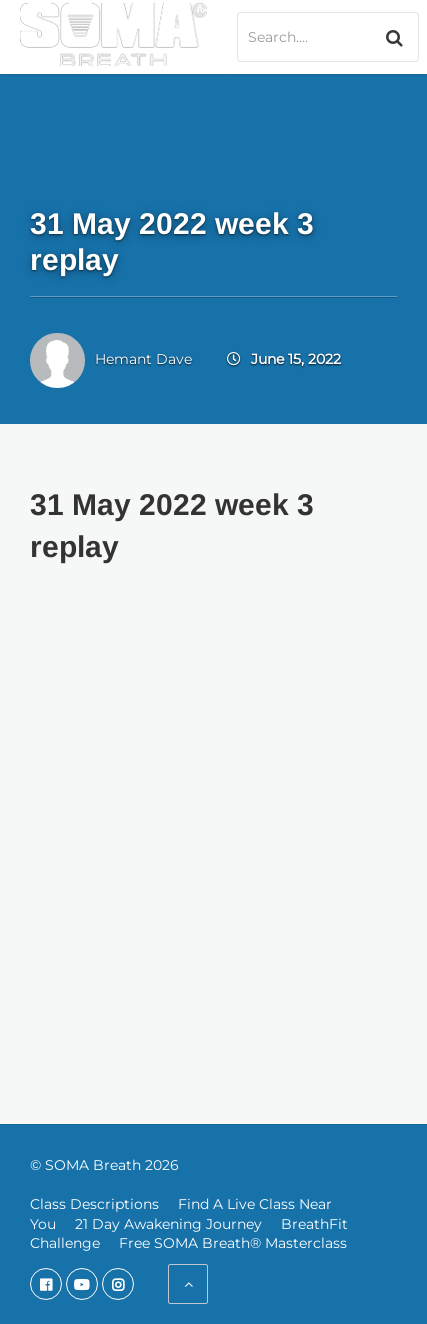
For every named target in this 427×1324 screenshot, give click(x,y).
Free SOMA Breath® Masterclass (233, 1243)
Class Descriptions (94, 1204)
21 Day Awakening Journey (168, 1224)
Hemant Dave (143, 359)
